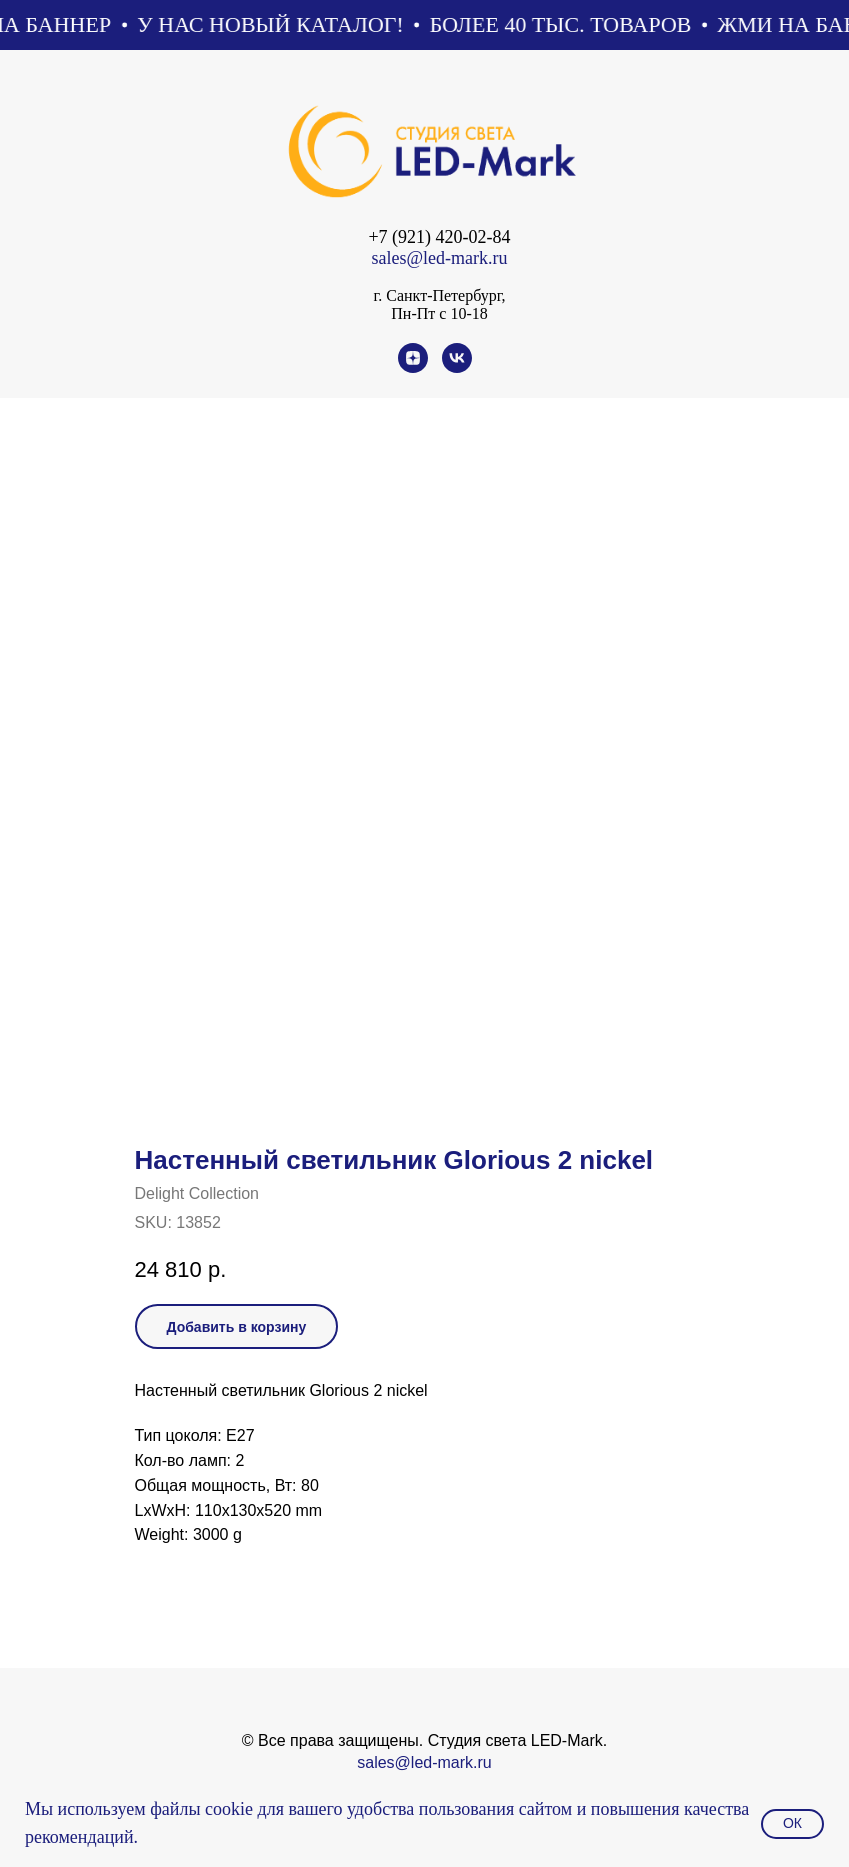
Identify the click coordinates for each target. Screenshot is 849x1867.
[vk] (457, 367)
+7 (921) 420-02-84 (439, 237)
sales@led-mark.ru (439, 258)
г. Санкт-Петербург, (439, 295)
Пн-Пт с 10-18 (439, 313)
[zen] (413, 367)
